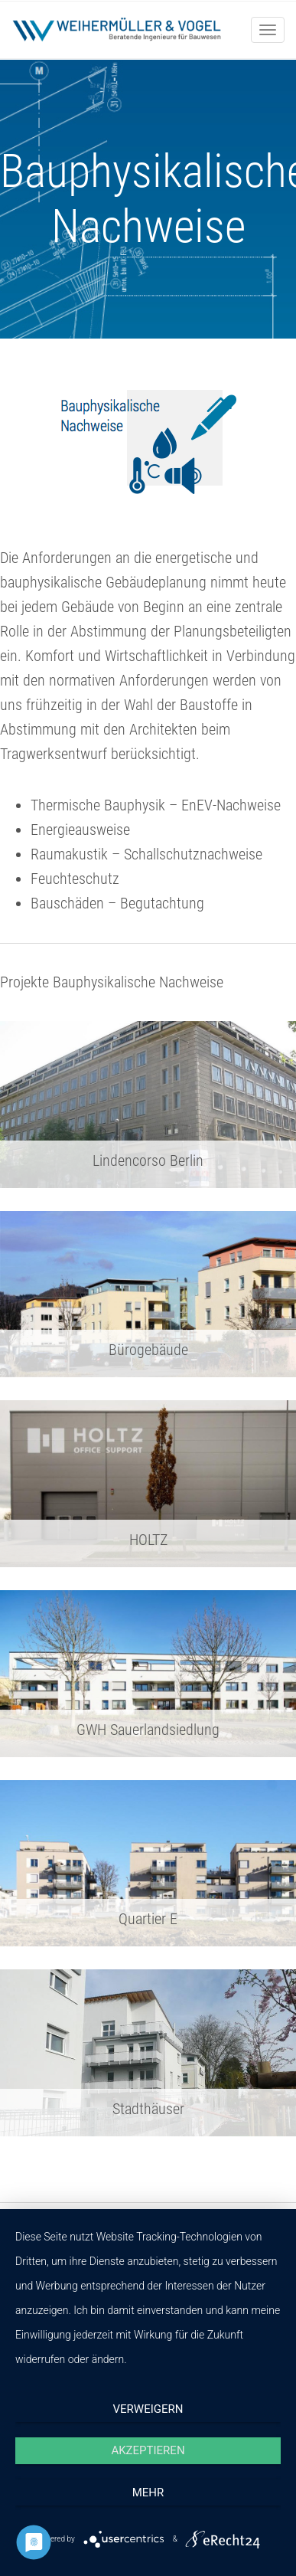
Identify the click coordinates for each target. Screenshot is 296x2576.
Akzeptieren (147, 2450)
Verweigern (148, 2409)
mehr (148, 2492)
